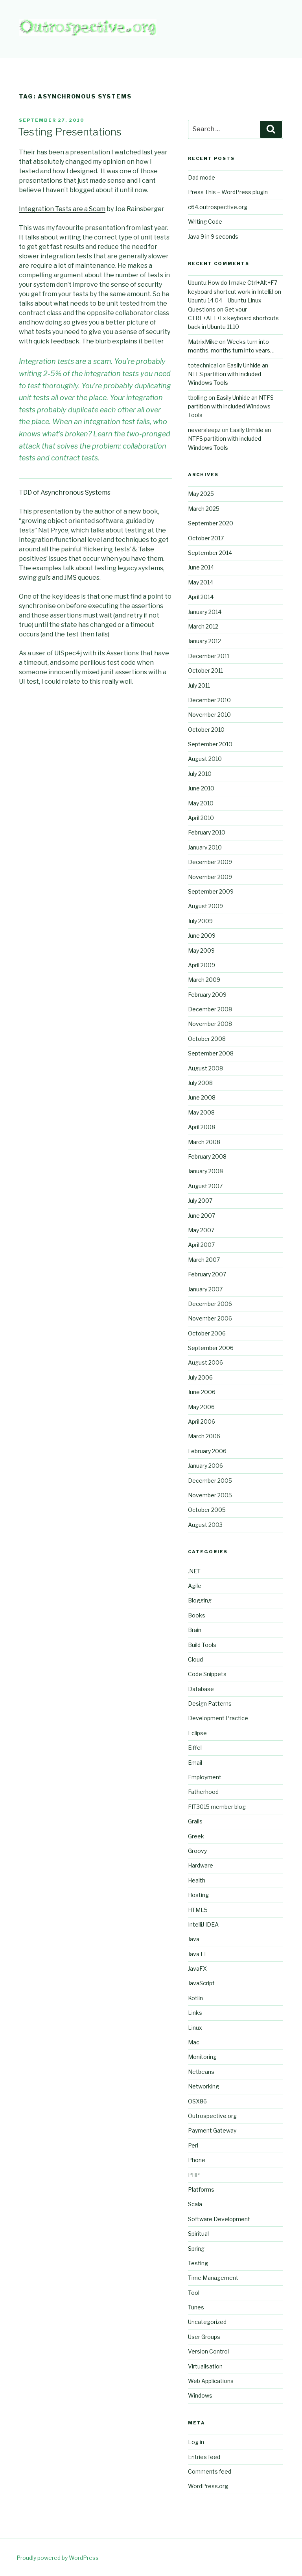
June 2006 (201, 1392)
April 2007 (201, 1244)
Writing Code (205, 221)
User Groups (204, 2336)
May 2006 (201, 1407)
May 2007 (201, 1230)
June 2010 (201, 788)
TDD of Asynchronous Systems (64, 492)
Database (201, 1689)
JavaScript (201, 1983)
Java (193, 1939)
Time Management (213, 2277)
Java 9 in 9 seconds (213, 236)
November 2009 (210, 877)
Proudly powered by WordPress (58, 2557)
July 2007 (200, 1200)
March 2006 (204, 1436)
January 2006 (205, 1465)
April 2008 (201, 1127)
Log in (196, 2442)
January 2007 (205, 1289)
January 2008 (205, 1171)
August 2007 (205, 1186)
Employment (204, 1777)
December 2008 (210, 1009)
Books (196, 1615)
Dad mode (201, 177)
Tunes (196, 2307)
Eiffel (195, 1747)
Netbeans (201, 2071)
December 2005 (210, 1480)
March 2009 (204, 979)
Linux (195, 2027)
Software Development (219, 2219)
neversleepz (204, 430)
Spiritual (198, 2233)
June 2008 (201, 1097)
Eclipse (197, 1733)
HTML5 (198, 1909)
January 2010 (205, 847)
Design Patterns (210, 1703)
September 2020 (210, 523)
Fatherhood (203, 1791)
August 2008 (205, 1068)
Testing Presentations (70, 132)
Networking (203, 2086)
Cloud (195, 1659)
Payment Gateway (212, 2130)
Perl (193, 2145)
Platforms (201, 2189)
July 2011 (199, 685)
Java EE (198, 1954)
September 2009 (211, 891)
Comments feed (209, 2471)
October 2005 (207, 1509)
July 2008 (200, 1082)
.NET (194, 1571)
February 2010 (206, 832)
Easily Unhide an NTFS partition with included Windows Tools (228, 374)
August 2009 (205, 906)
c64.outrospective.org (217, 207)
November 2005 (210, 1495)
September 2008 (211, 1053)
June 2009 (201, 935)
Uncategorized (207, 2321)
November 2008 (210, 1023)
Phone (196, 2160)
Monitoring (202, 2056)
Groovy (197, 1850)
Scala (195, 2204)
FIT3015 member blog (217, 1806)
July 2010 (200, 773)
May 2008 (201, 1112)
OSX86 (197, 2101)
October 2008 (207, 1038)
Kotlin (195, 1998)
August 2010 (205, 758)
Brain (194, 1629)
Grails (195, 1821)
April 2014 (201, 596)
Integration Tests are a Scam (62, 209)
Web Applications (211, 2381)
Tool (193, 2292)
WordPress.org (208, 2486)
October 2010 (206, 729)
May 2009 (201, 950)
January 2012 (204, 641)
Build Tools (202, 1644)
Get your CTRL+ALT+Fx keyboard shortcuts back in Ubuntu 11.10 (233, 318)
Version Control (208, 2351)
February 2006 (207, 1451)
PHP (194, 2175)
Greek (196, 1836)
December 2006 (210, 1303)
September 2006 (211, 1348)
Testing (198, 2263)
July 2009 (200, 921)
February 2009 (207, 994)
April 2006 (201, 1421)
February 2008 (207, 1156)
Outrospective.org (212, 2115)
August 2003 (205, 1524)
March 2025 (203, 508)
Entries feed (204, 2457)
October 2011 (205, 670)
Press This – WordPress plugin (228, 192)
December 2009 (210, 862)
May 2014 (200, 582)
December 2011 (208, 656)
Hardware (200, 1865)
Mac (193, 2042)
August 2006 (205, 1362)
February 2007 (207, 1274)
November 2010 (209, 714)
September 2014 (210, 552)
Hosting (198, 1895)
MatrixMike (203, 341)
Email (195, 1762)
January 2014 (204, 611)
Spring (196, 2248)
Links (195, 2012)
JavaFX (197, 1968)
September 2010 (210, 744)
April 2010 (201, 817)
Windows (200, 2395)
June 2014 (201, 567)
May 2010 (201, 803)
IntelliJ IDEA (203, 1924)
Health (196, 1880)
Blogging (200, 1600)
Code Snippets (207, 1674)
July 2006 (200, 1377)
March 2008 (204, 1142)
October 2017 (206, 538)
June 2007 (201, 1215)
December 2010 (209, 700)
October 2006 (207, 1333)
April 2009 (201, 965)
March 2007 (204, 1259)
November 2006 (210, 1318)
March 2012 (203, 626)
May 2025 (201, 493)
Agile (194, 1585)
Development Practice (218, 1718)
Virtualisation (205, 2366)
